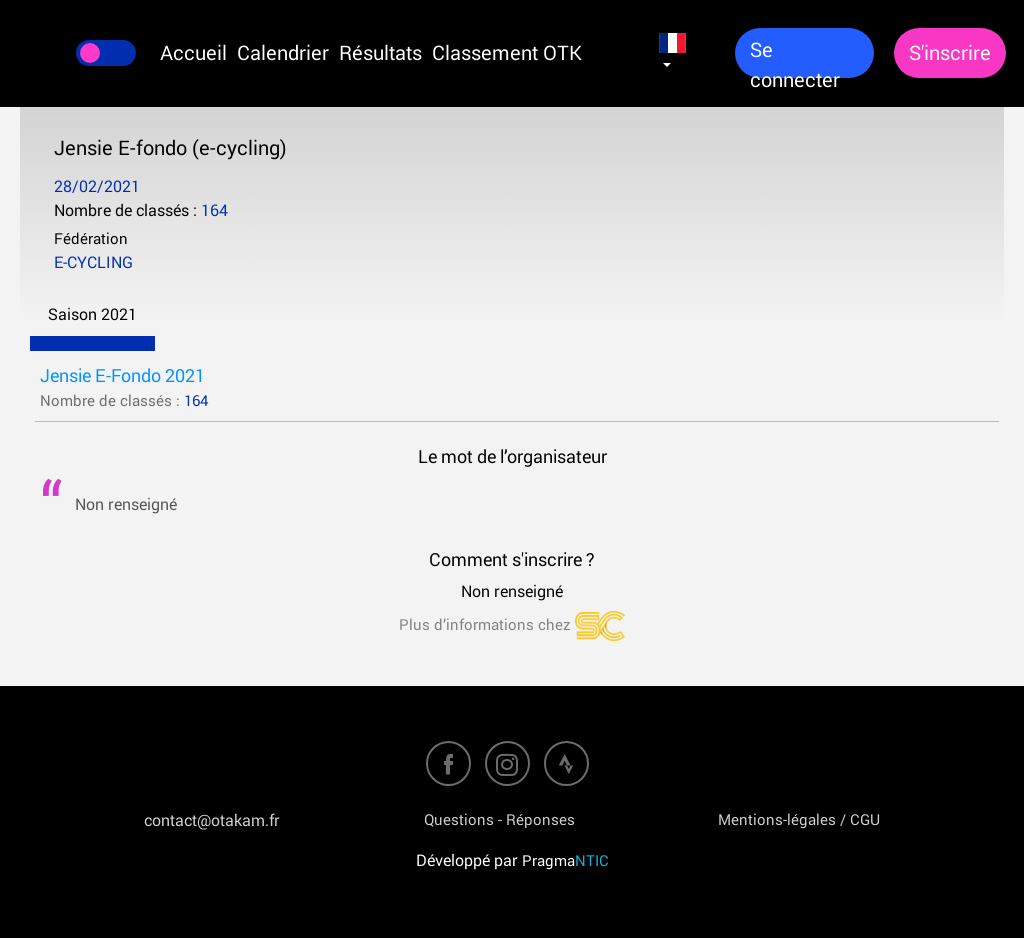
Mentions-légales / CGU (799, 819)
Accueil (193, 52)
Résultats (380, 52)
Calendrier (283, 52)
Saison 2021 (92, 314)
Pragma (565, 860)
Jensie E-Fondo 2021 (122, 375)
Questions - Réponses (499, 819)
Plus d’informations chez (512, 624)
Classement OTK (507, 52)
